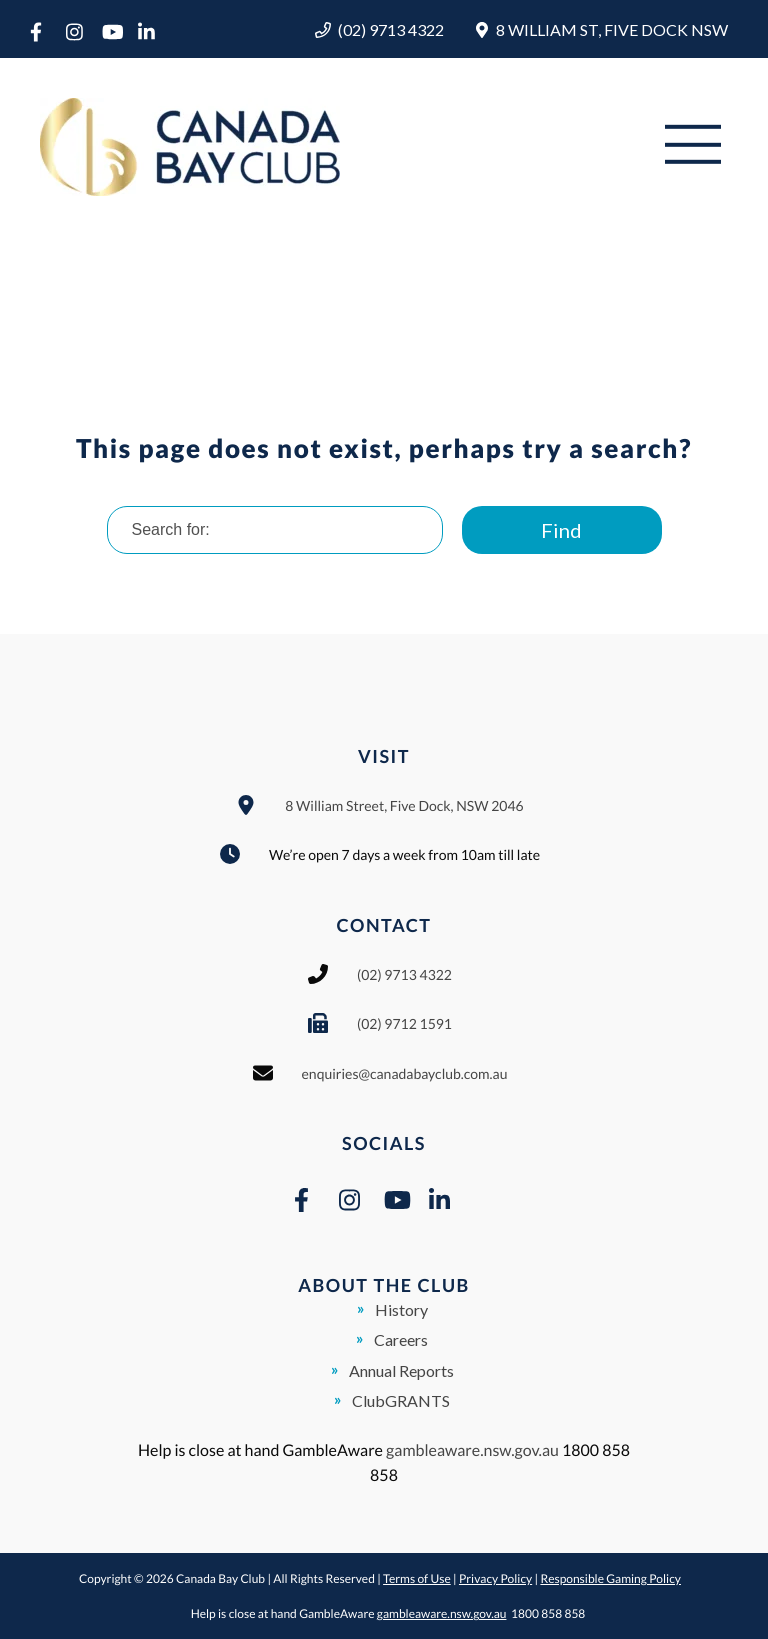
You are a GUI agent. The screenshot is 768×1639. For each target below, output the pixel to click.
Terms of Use (417, 1578)
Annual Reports (401, 1370)
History (401, 1309)
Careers (401, 1339)
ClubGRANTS (401, 1400)
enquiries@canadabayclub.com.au (405, 1073)
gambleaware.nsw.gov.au (472, 1450)
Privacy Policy (495, 1578)
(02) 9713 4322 (391, 29)
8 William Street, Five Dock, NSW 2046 (404, 805)
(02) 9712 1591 (404, 1023)
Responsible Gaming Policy (610, 1578)
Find (561, 530)
